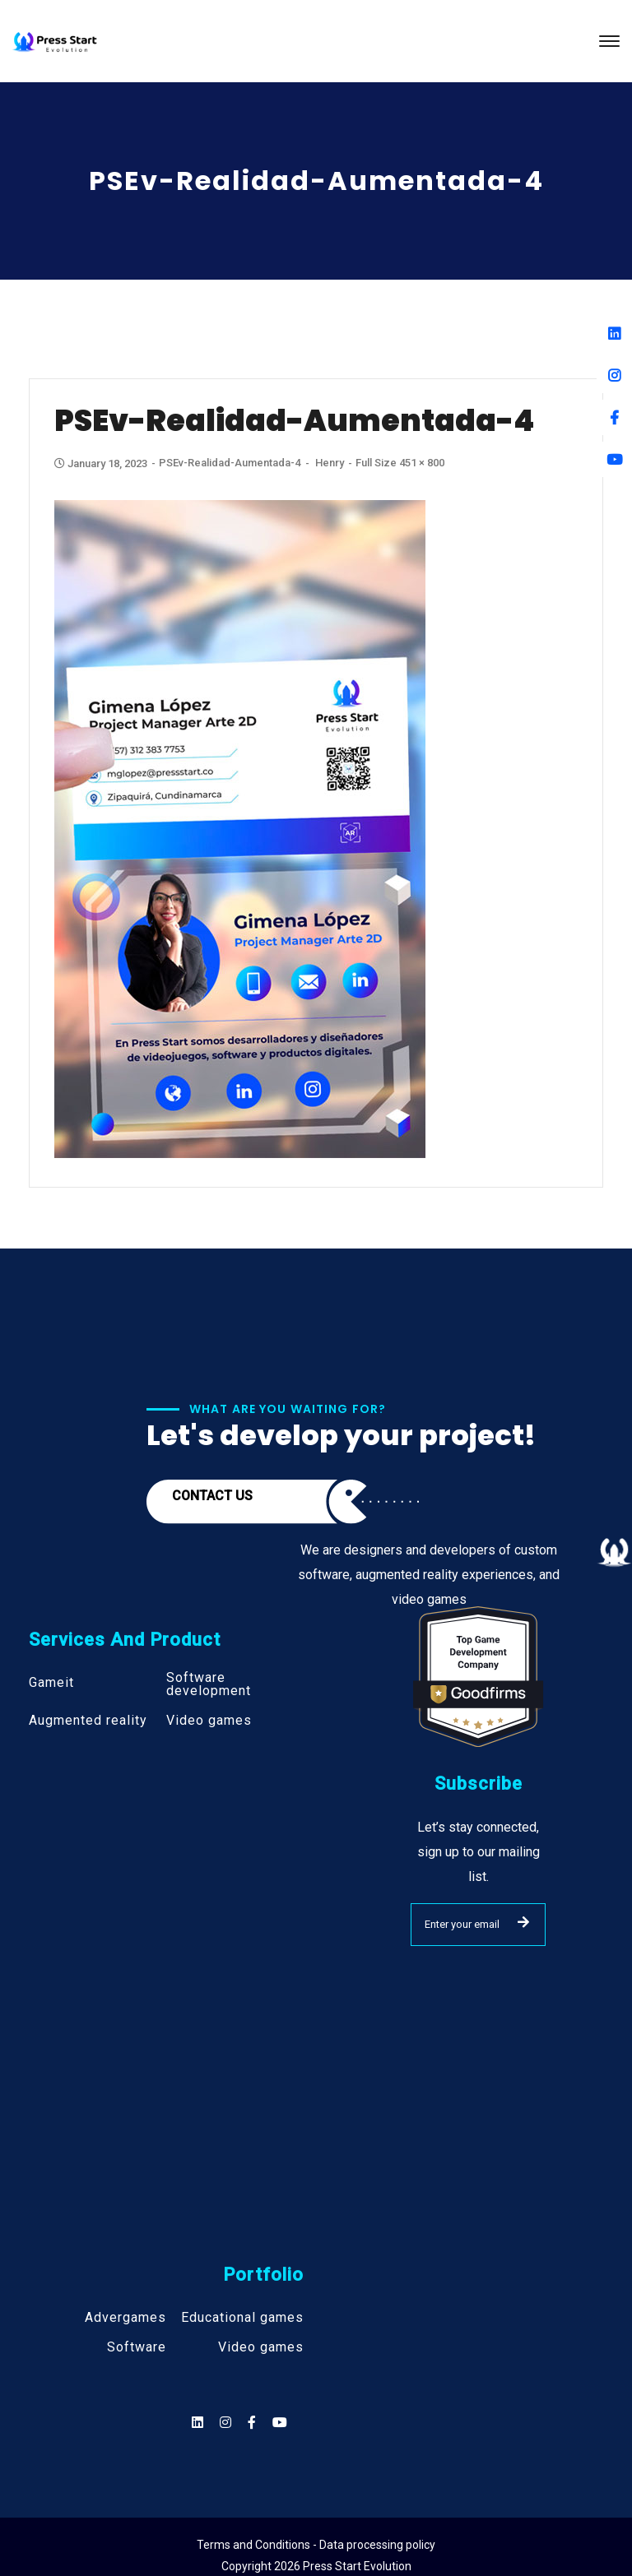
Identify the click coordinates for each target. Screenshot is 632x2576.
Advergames (125, 2317)
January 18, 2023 (102, 463)
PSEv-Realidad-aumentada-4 (229, 462)
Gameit (51, 1682)
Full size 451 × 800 (400, 462)
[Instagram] (614, 375)
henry (329, 462)
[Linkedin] (614, 333)
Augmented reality (88, 1720)
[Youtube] (614, 459)
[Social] (279, 2422)
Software (136, 2347)
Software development (208, 1684)
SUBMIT (523, 1922)
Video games (209, 1720)
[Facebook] (614, 417)
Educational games (242, 2317)
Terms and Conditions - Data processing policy (316, 2544)
